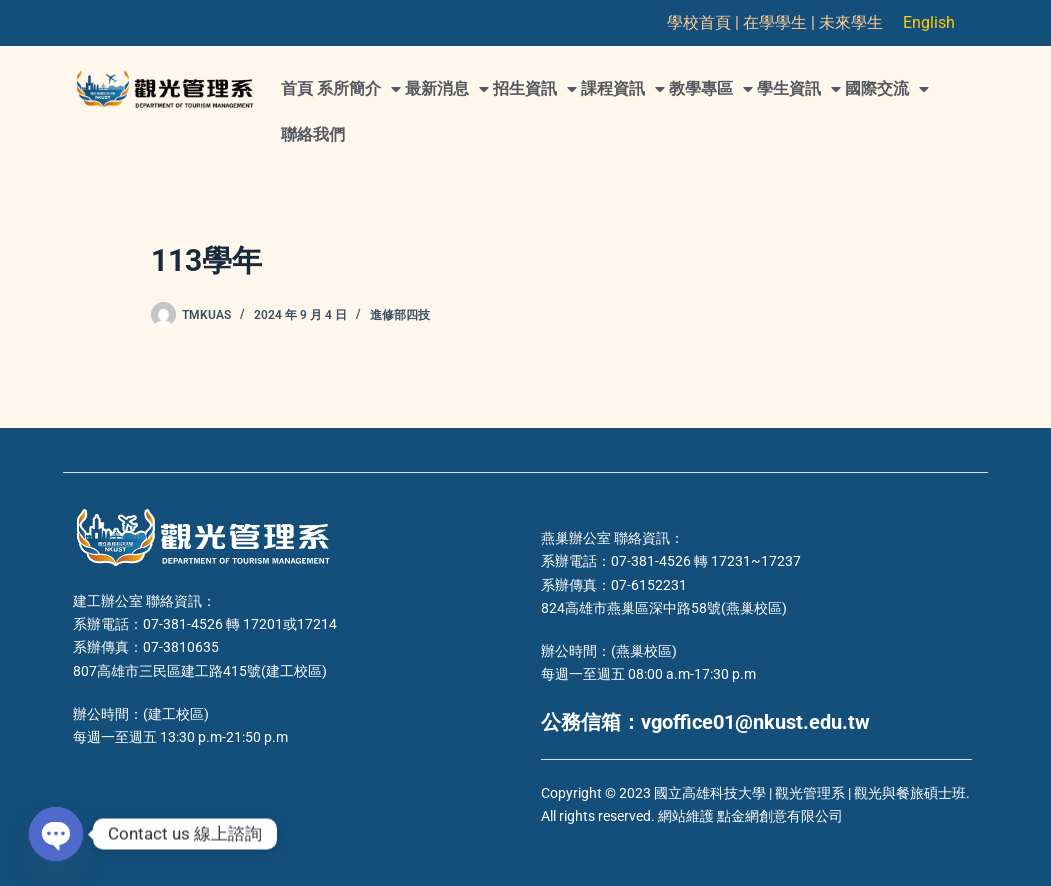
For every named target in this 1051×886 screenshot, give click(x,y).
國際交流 (887, 89)
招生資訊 (535, 89)
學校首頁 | (705, 22)
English (929, 22)
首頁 (297, 88)
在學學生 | (781, 22)
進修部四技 (400, 315)
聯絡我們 (313, 134)
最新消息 (447, 89)
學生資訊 (799, 89)
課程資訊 (623, 89)
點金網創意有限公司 (780, 816)
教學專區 (711, 89)
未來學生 (851, 22)
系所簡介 (359, 89)
